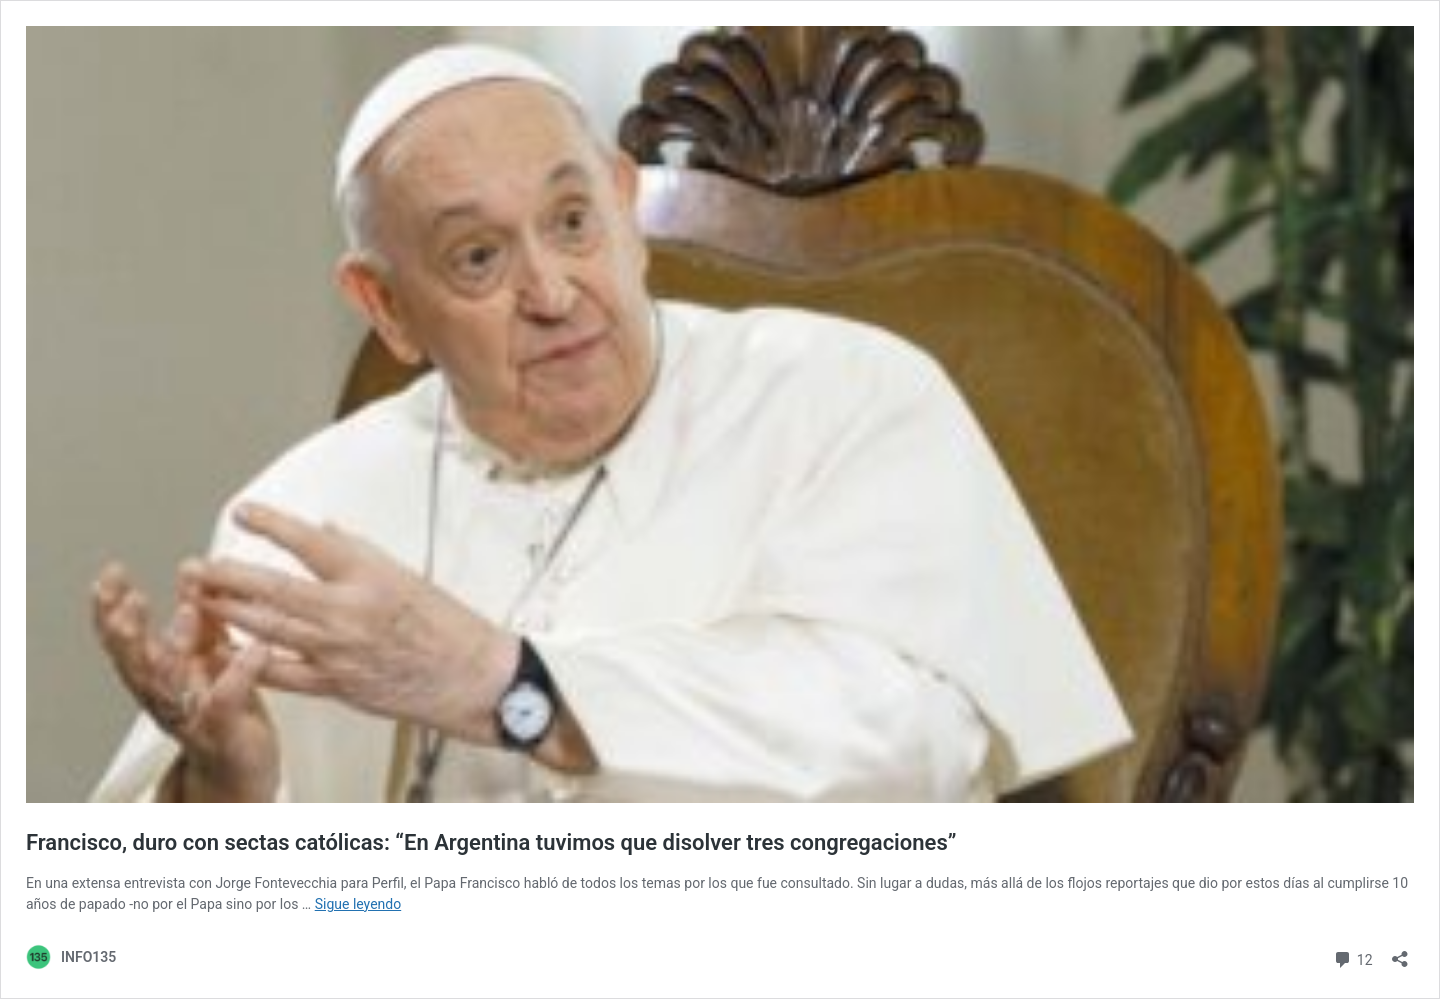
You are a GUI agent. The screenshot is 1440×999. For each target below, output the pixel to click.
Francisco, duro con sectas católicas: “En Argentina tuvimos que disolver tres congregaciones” (491, 842)
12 (1352, 957)
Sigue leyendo (358, 904)
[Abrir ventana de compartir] (1400, 952)
